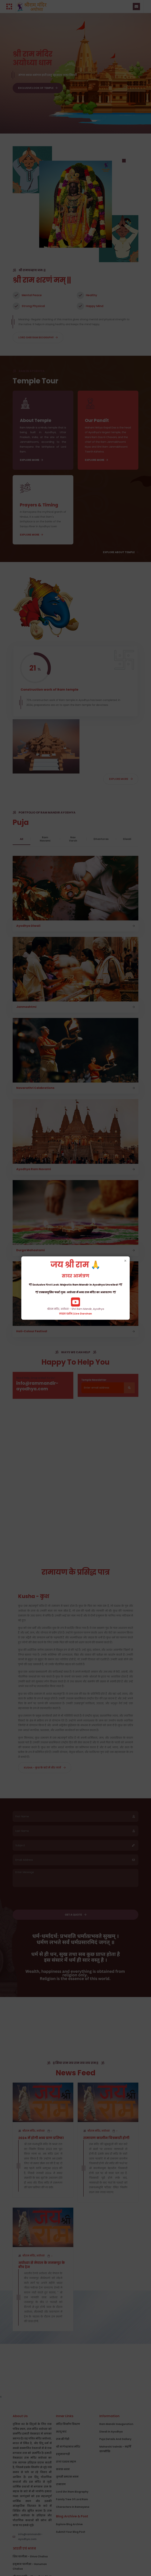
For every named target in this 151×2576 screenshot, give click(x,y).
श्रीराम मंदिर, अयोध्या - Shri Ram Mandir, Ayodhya (75, 1287)
